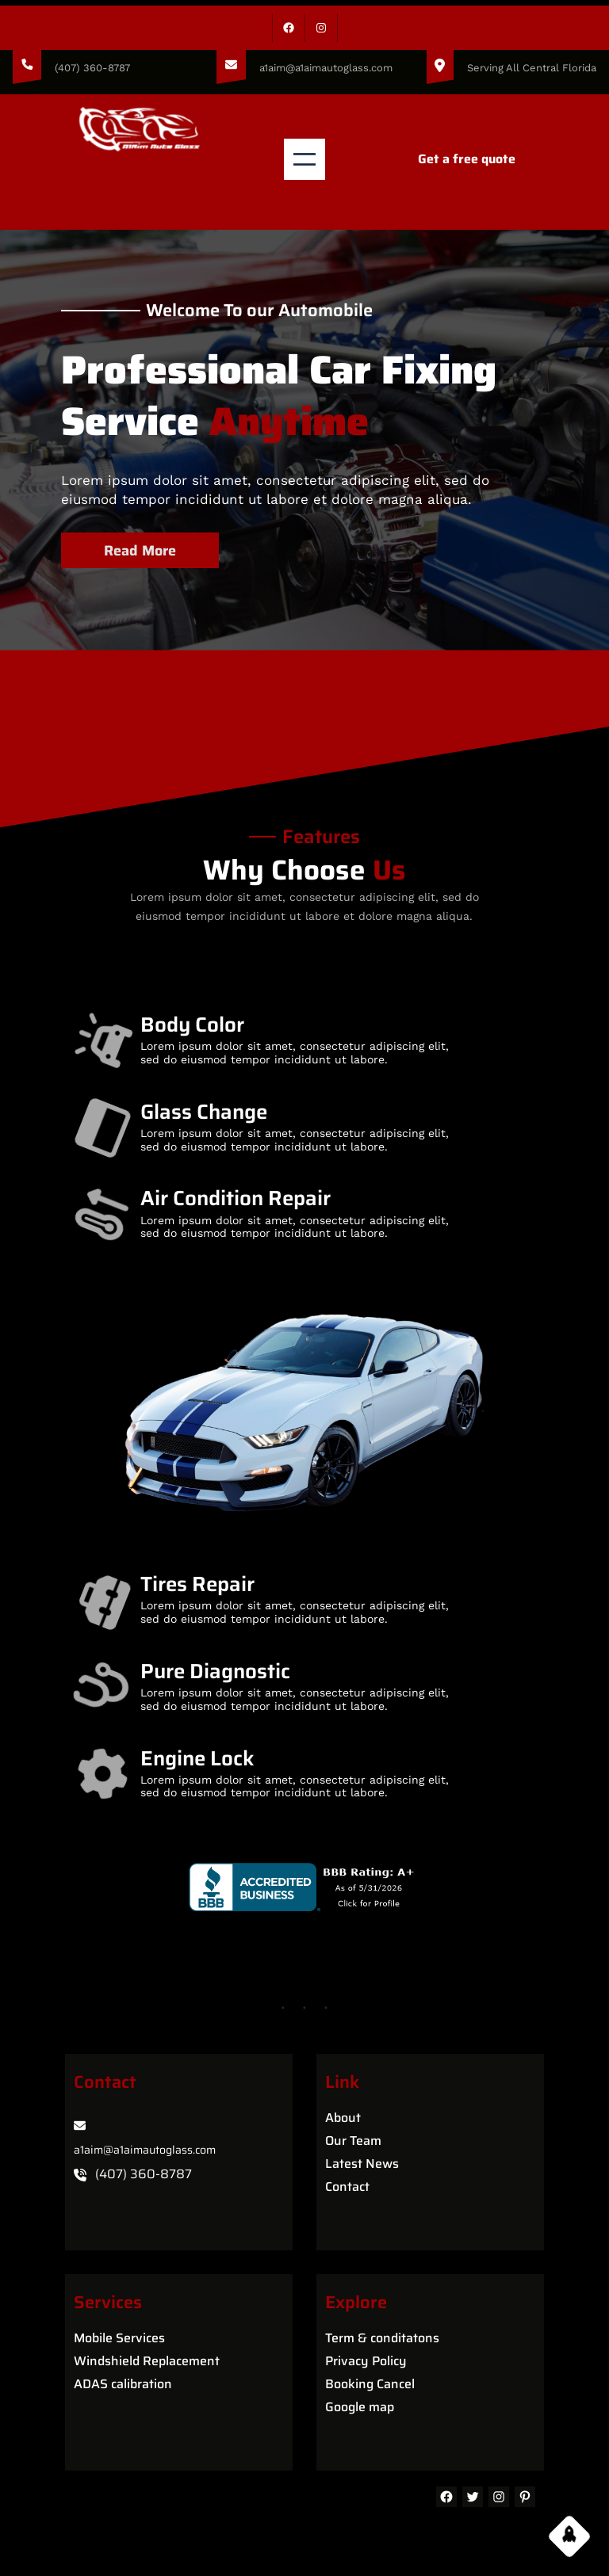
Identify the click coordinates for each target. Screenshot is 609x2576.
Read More (144, 546)
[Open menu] (304, 159)
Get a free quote (466, 159)
